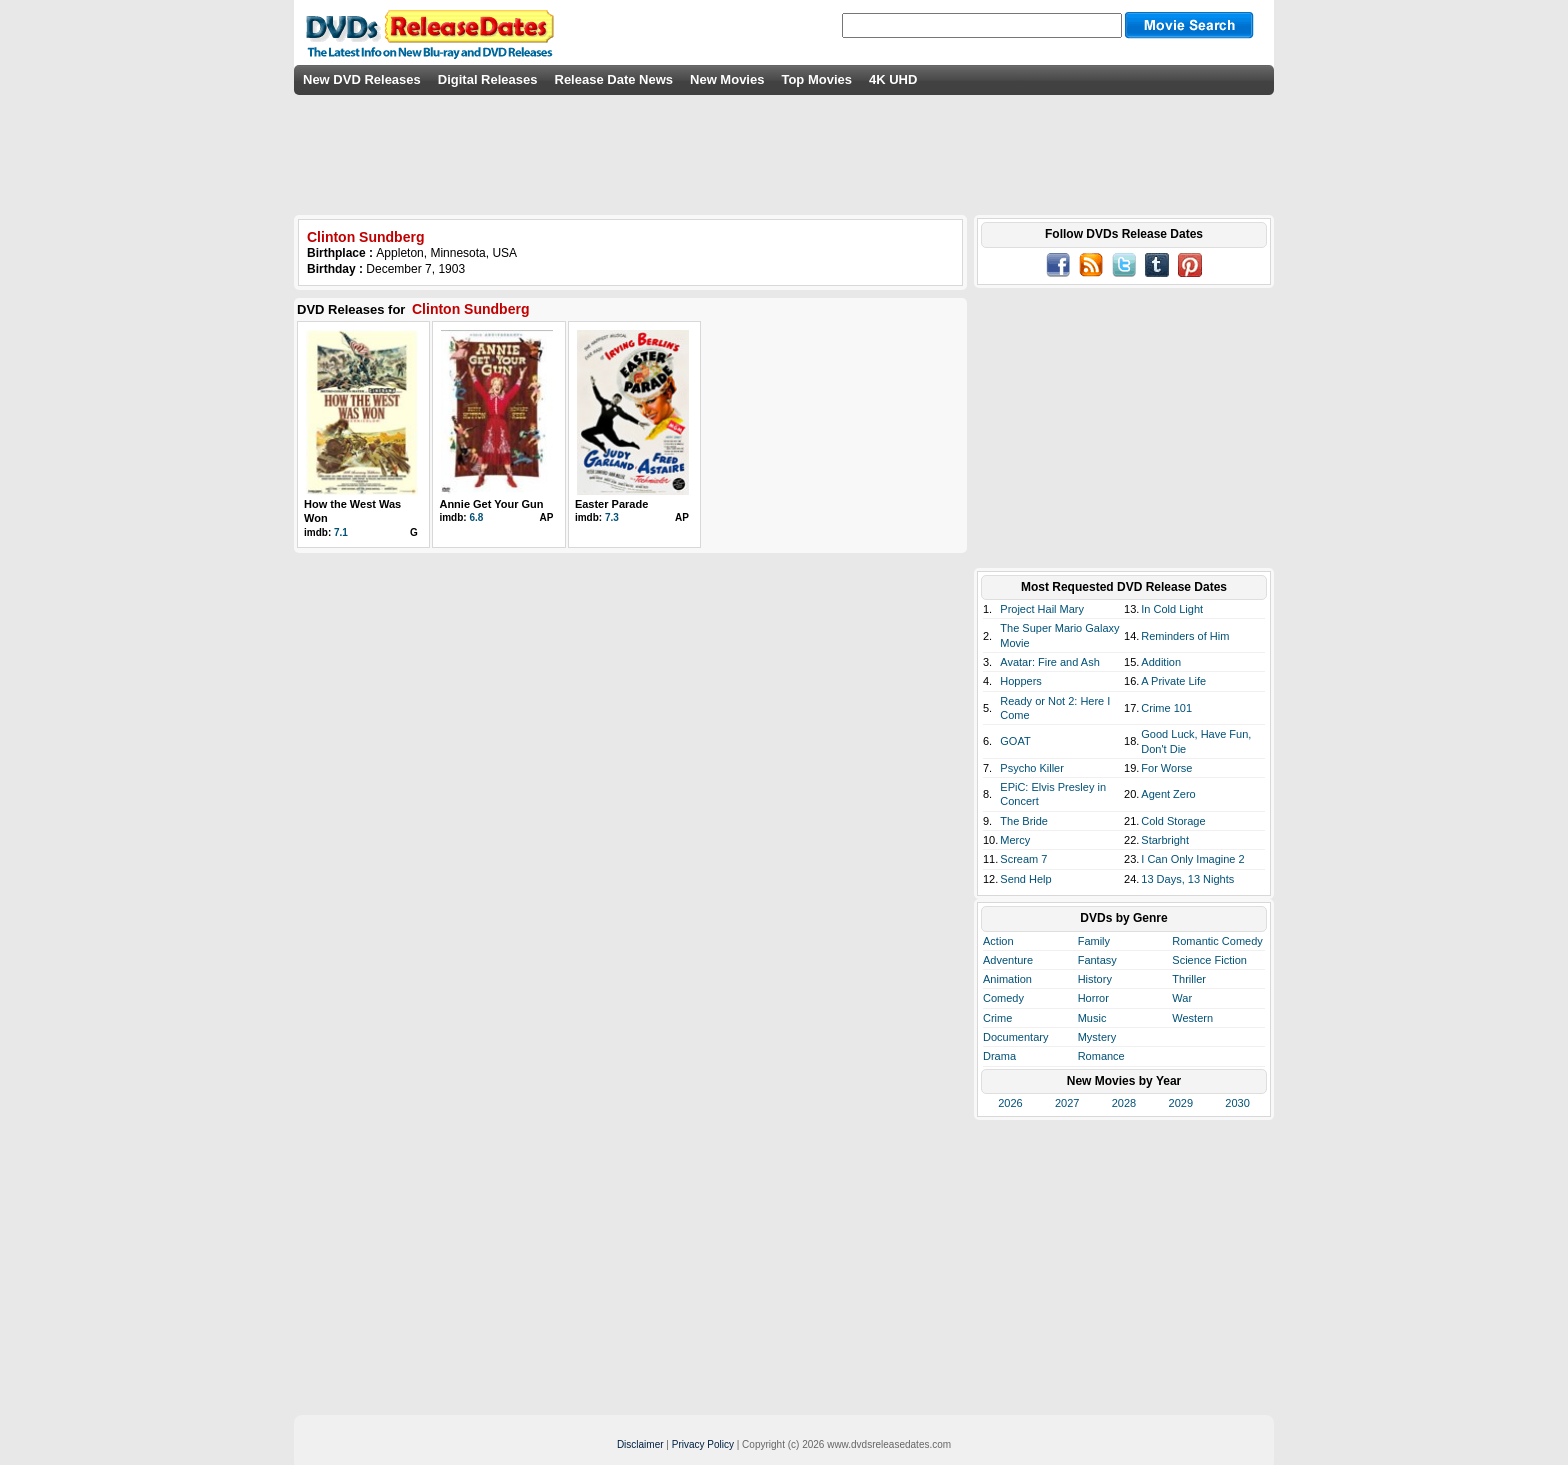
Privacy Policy (703, 1444)
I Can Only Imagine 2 (1192, 859)
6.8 (476, 517)
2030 (1237, 1103)
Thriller (1189, 979)
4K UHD (893, 79)
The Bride (1024, 821)
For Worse (1166, 768)
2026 (1010, 1103)
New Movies (727, 79)
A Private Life (1173, 681)
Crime (997, 1018)
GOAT (1015, 741)
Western (1192, 1018)
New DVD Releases (362, 79)
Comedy (1003, 998)
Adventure (1008, 960)
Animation (1007, 979)
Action (998, 941)
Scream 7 (1023, 859)
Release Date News (614, 79)
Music (1092, 1018)
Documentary (1015, 1037)
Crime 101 (1166, 708)
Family (1094, 941)
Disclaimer (640, 1444)
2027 (1067, 1103)
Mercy (1015, 840)
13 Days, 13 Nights (1187, 879)
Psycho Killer (1032, 768)
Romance (1101, 1056)
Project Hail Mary (1042, 609)
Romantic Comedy (1217, 941)
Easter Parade (611, 504)
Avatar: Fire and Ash (1049, 662)
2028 (1124, 1103)
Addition (1161, 662)
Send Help (1025, 879)
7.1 (341, 532)
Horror (1093, 998)
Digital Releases (488, 79)
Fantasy (1097, 960)
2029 (1181, 1103)
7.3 (612, 517)
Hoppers (1021, 681)
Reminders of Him (1185, 636)
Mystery (1097, 1037)
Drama (999, 1056)
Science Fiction (1209, 960)
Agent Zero (1168, 794)
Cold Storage (1173, 821)
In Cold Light (1172, 609)
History (1095, 979)
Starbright (1165, 840)
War (1182, 998)
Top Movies (816, 79)
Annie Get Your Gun (491, 504)
